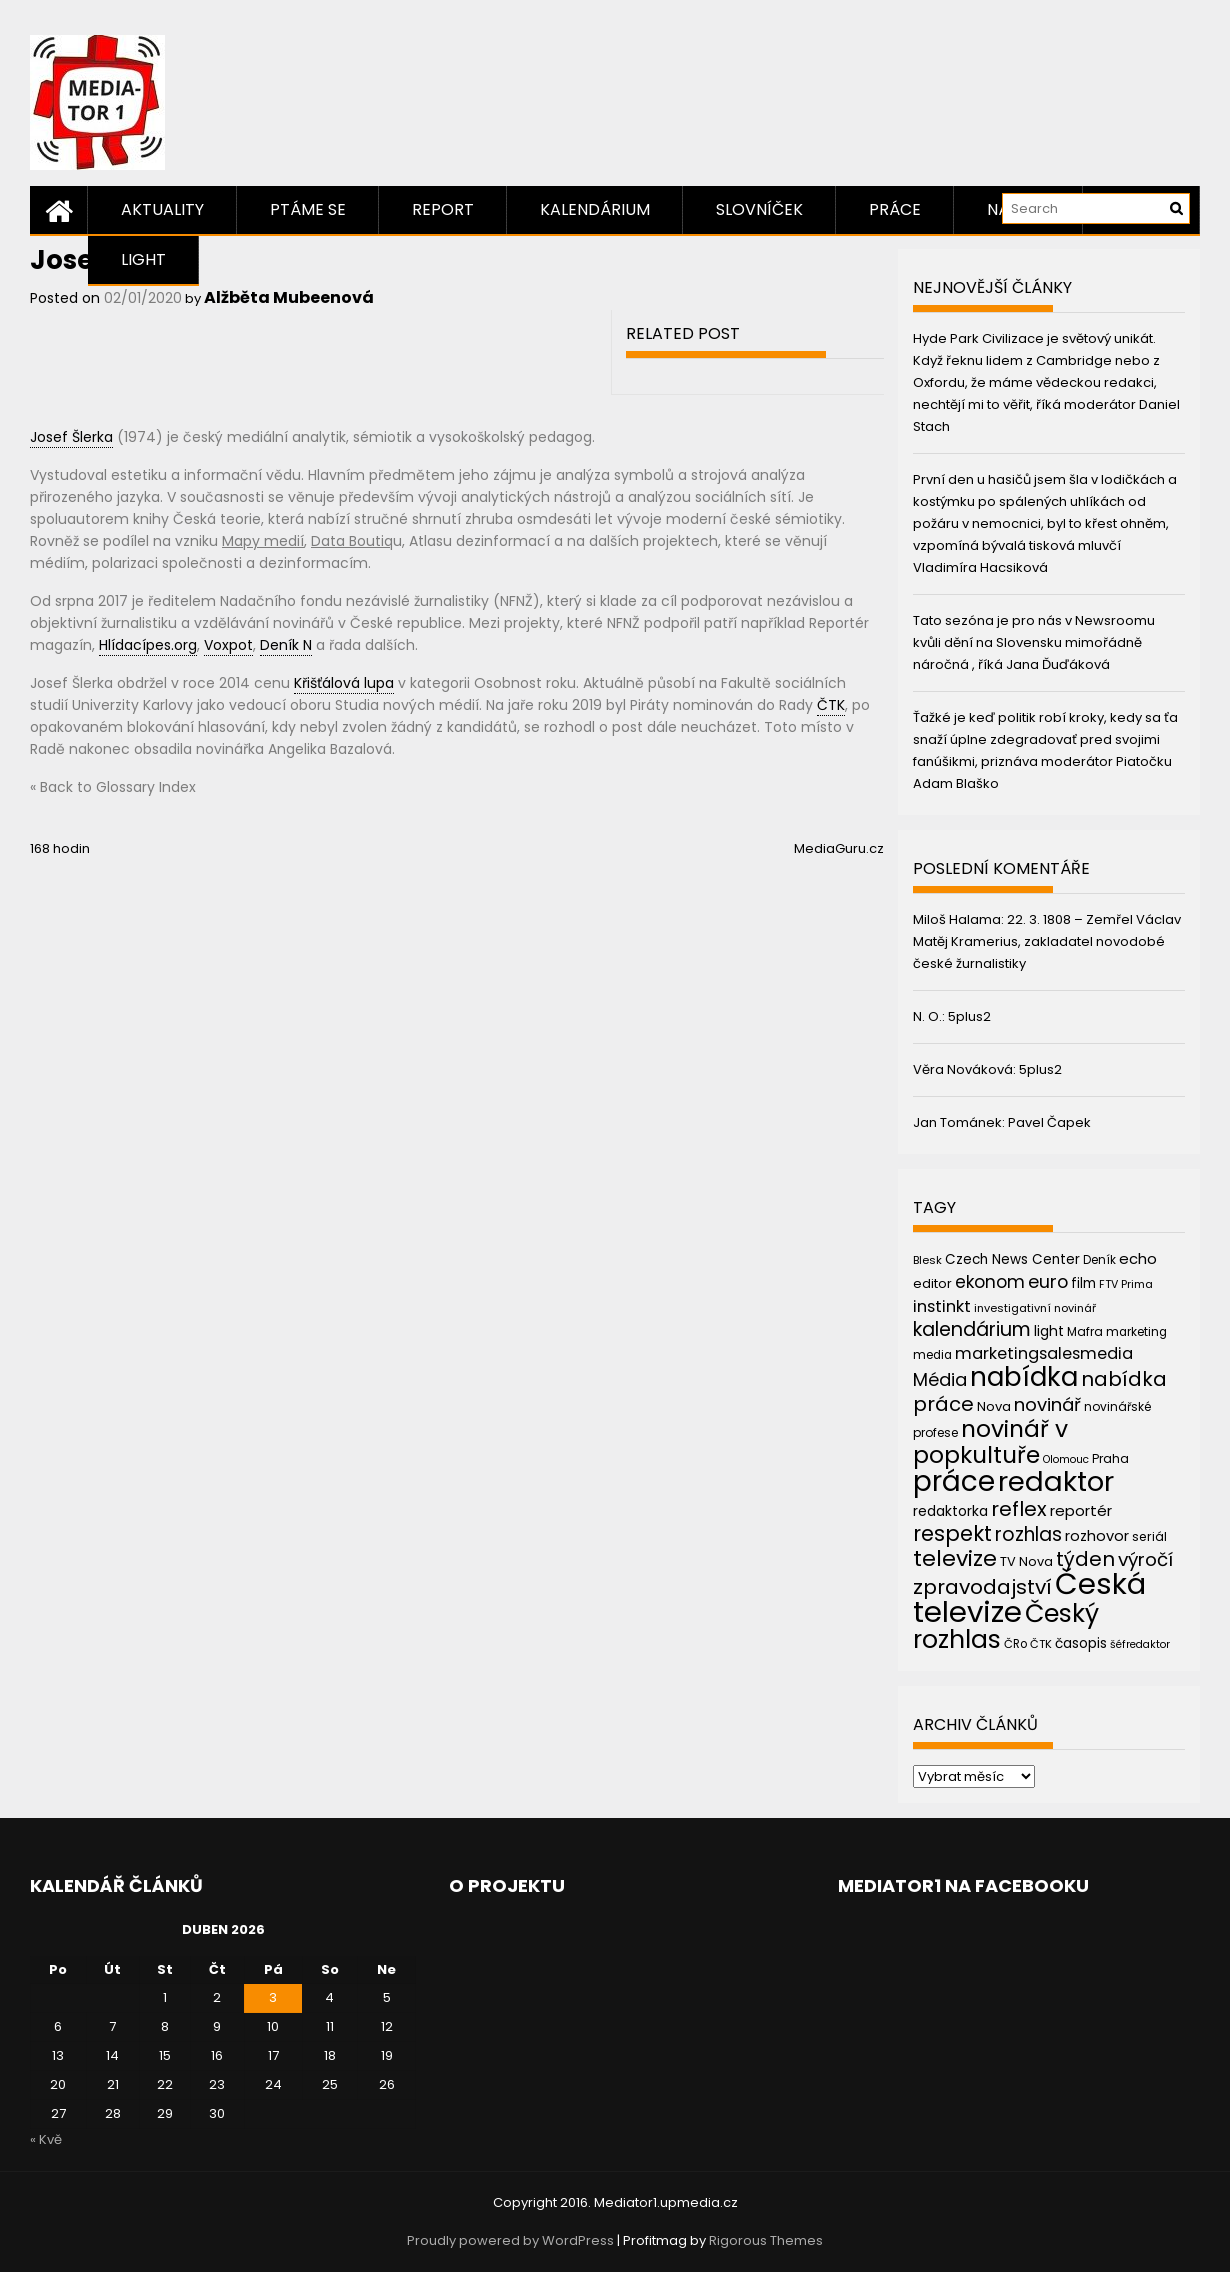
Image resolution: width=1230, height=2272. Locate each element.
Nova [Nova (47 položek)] (994, 1406)
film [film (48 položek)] (1083, 1283)
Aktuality (162, 209)
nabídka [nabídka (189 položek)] (1024, 1376)
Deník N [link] (286, 645)
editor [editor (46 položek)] (932, 1283)
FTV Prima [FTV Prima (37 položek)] (1126, 1284)
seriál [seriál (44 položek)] (1149, 1536)
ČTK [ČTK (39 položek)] (1041, 1644)
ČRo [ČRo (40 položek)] (1015, 1644)
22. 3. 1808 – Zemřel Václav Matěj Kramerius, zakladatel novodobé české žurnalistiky (1047, 941)
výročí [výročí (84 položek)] (1145, 1559)
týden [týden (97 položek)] (1085, 1559)
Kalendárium (595, 209)
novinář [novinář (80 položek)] (1047, 1404)
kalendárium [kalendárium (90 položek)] (972, 1329)
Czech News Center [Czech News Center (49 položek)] (1012, 1259)
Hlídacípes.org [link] (148, 645)
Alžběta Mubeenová (289, 297)
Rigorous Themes (766, 2240)
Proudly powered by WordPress (510, 2240)
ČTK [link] (831, 705)
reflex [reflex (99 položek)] (1019, 1509)
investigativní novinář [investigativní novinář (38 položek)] (1035, 1308)
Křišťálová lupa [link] (344, 683)
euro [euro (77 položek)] (1048, 1281)
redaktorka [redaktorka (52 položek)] (950, 1511)
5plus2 (969, 1016)
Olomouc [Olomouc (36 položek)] (1066, 1459)
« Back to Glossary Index (113, 787)
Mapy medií (263, 541)
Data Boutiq (352, 541)
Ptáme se (308, 209)
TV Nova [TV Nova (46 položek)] (1026, 1561)
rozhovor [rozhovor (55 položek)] (1097, 1536)
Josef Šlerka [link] (71, 437)
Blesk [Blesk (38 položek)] (927, 1260)
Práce (895, 209)
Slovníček (759, 209)
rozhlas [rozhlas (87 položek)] (1028, 1534)
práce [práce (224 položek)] (954, 1481)
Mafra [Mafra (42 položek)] (1085, 1331)
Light (143, 259)
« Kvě (46, 2139)
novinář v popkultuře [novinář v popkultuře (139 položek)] (990, 1441)
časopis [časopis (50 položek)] (1081, 1643)
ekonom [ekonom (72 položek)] (990, 1282)
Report (443, 209)
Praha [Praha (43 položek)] (1110, 1458)
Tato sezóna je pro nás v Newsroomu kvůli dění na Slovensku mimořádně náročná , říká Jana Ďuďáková (1034, 642)
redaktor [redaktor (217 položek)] (1056, 1481)
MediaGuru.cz (839, 848)
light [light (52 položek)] (1049, 1331)
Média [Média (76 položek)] (940, 1379)
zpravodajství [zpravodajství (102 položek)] (982, 1587)
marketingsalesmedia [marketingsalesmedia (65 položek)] (1044, 1353)
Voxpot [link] (228, 645)
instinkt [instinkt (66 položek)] (942, 1306)
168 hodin (60, 848)
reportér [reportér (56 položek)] (1081, 1510)
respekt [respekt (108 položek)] (952, 1533)
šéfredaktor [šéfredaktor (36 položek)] (1140, 1644)
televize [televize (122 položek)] (955, 1558)
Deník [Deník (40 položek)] (1099, 1260)
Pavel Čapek (1049, 1122)
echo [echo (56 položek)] (1138, 1258)
